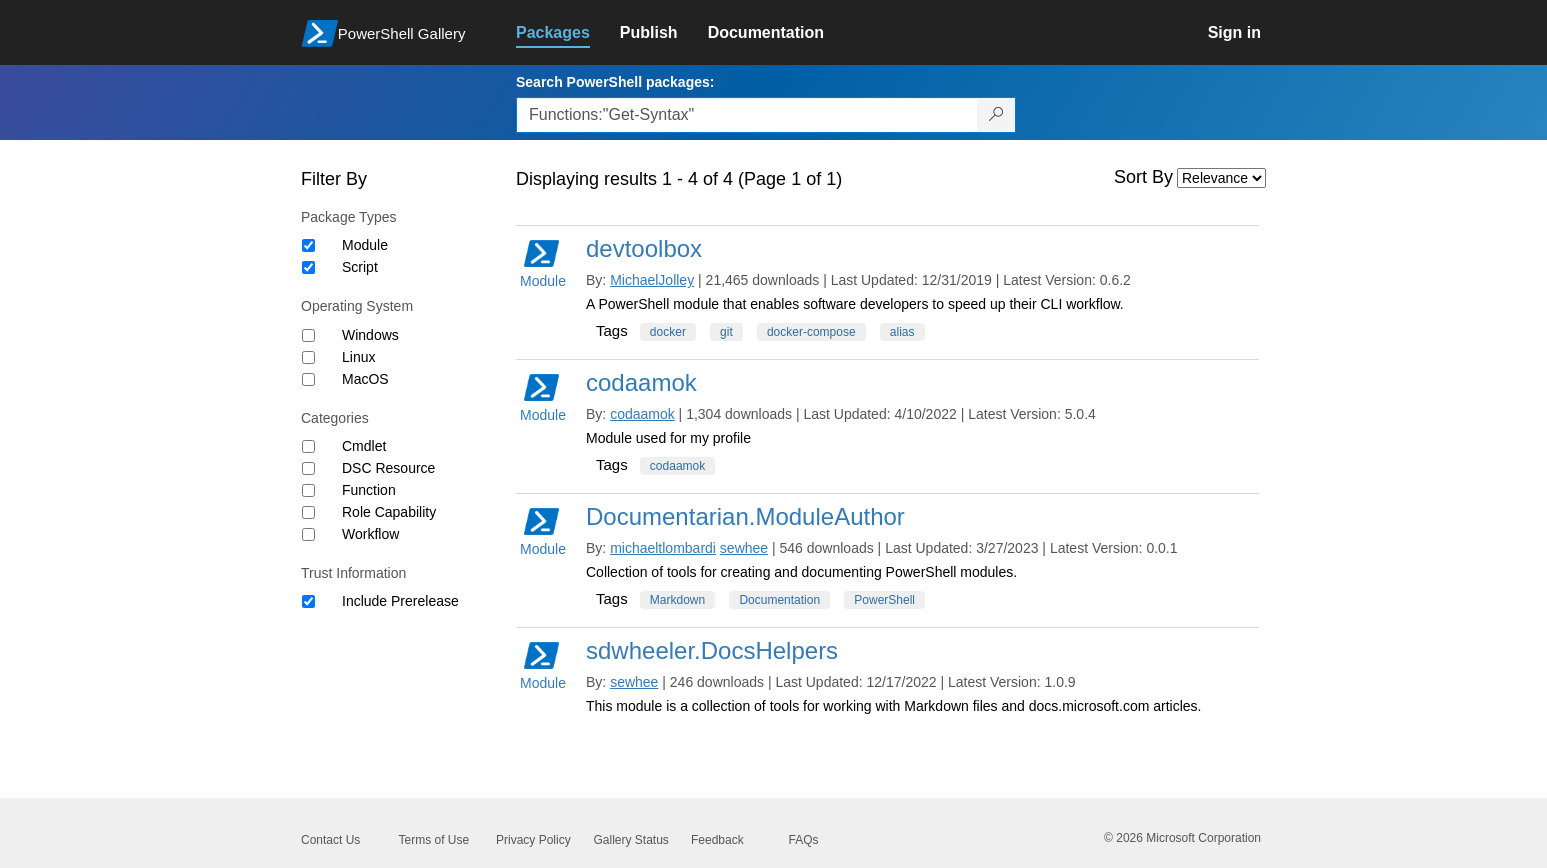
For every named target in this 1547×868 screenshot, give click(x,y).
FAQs (804, 840)
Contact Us (330, 840)
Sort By (1143, 177)
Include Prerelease (400, 601)
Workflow (370, 534)
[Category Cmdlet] (308, 446)
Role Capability (389, 512)
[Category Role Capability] (308, 512)
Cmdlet (364, 446)
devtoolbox (644, 248)
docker (668, 332)
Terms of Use (434, 840)
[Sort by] (1221, 178)
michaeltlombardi (663, 548)
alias (902, 332)
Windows (370, 335)
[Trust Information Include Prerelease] (308, 601)
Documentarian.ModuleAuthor (745, 516)
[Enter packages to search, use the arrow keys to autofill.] (747, 115)
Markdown (677, 600)
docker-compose (811, 332)
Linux (358, 357)
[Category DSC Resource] (308, 468)
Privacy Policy (533, 840)
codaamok (641, 382)
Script (360, 267)
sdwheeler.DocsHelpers (712, 650)
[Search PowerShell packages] (996, 115)
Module (365, 245)
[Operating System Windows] (308, 335)
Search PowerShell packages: (615, 82)
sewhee (744, 548)
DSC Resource (388, 468)
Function (369, 490)
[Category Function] (308, 490)
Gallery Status (631, 840)
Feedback (717, 840)
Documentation (779, 600)
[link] (568, 33)
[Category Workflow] (308, 534)
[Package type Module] (308, 245)
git (726, 332)
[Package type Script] (308, 267)
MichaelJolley (652, 280)
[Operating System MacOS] (308, 379)
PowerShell (884, 600)
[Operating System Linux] (308, 357)
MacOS (365, 379)
